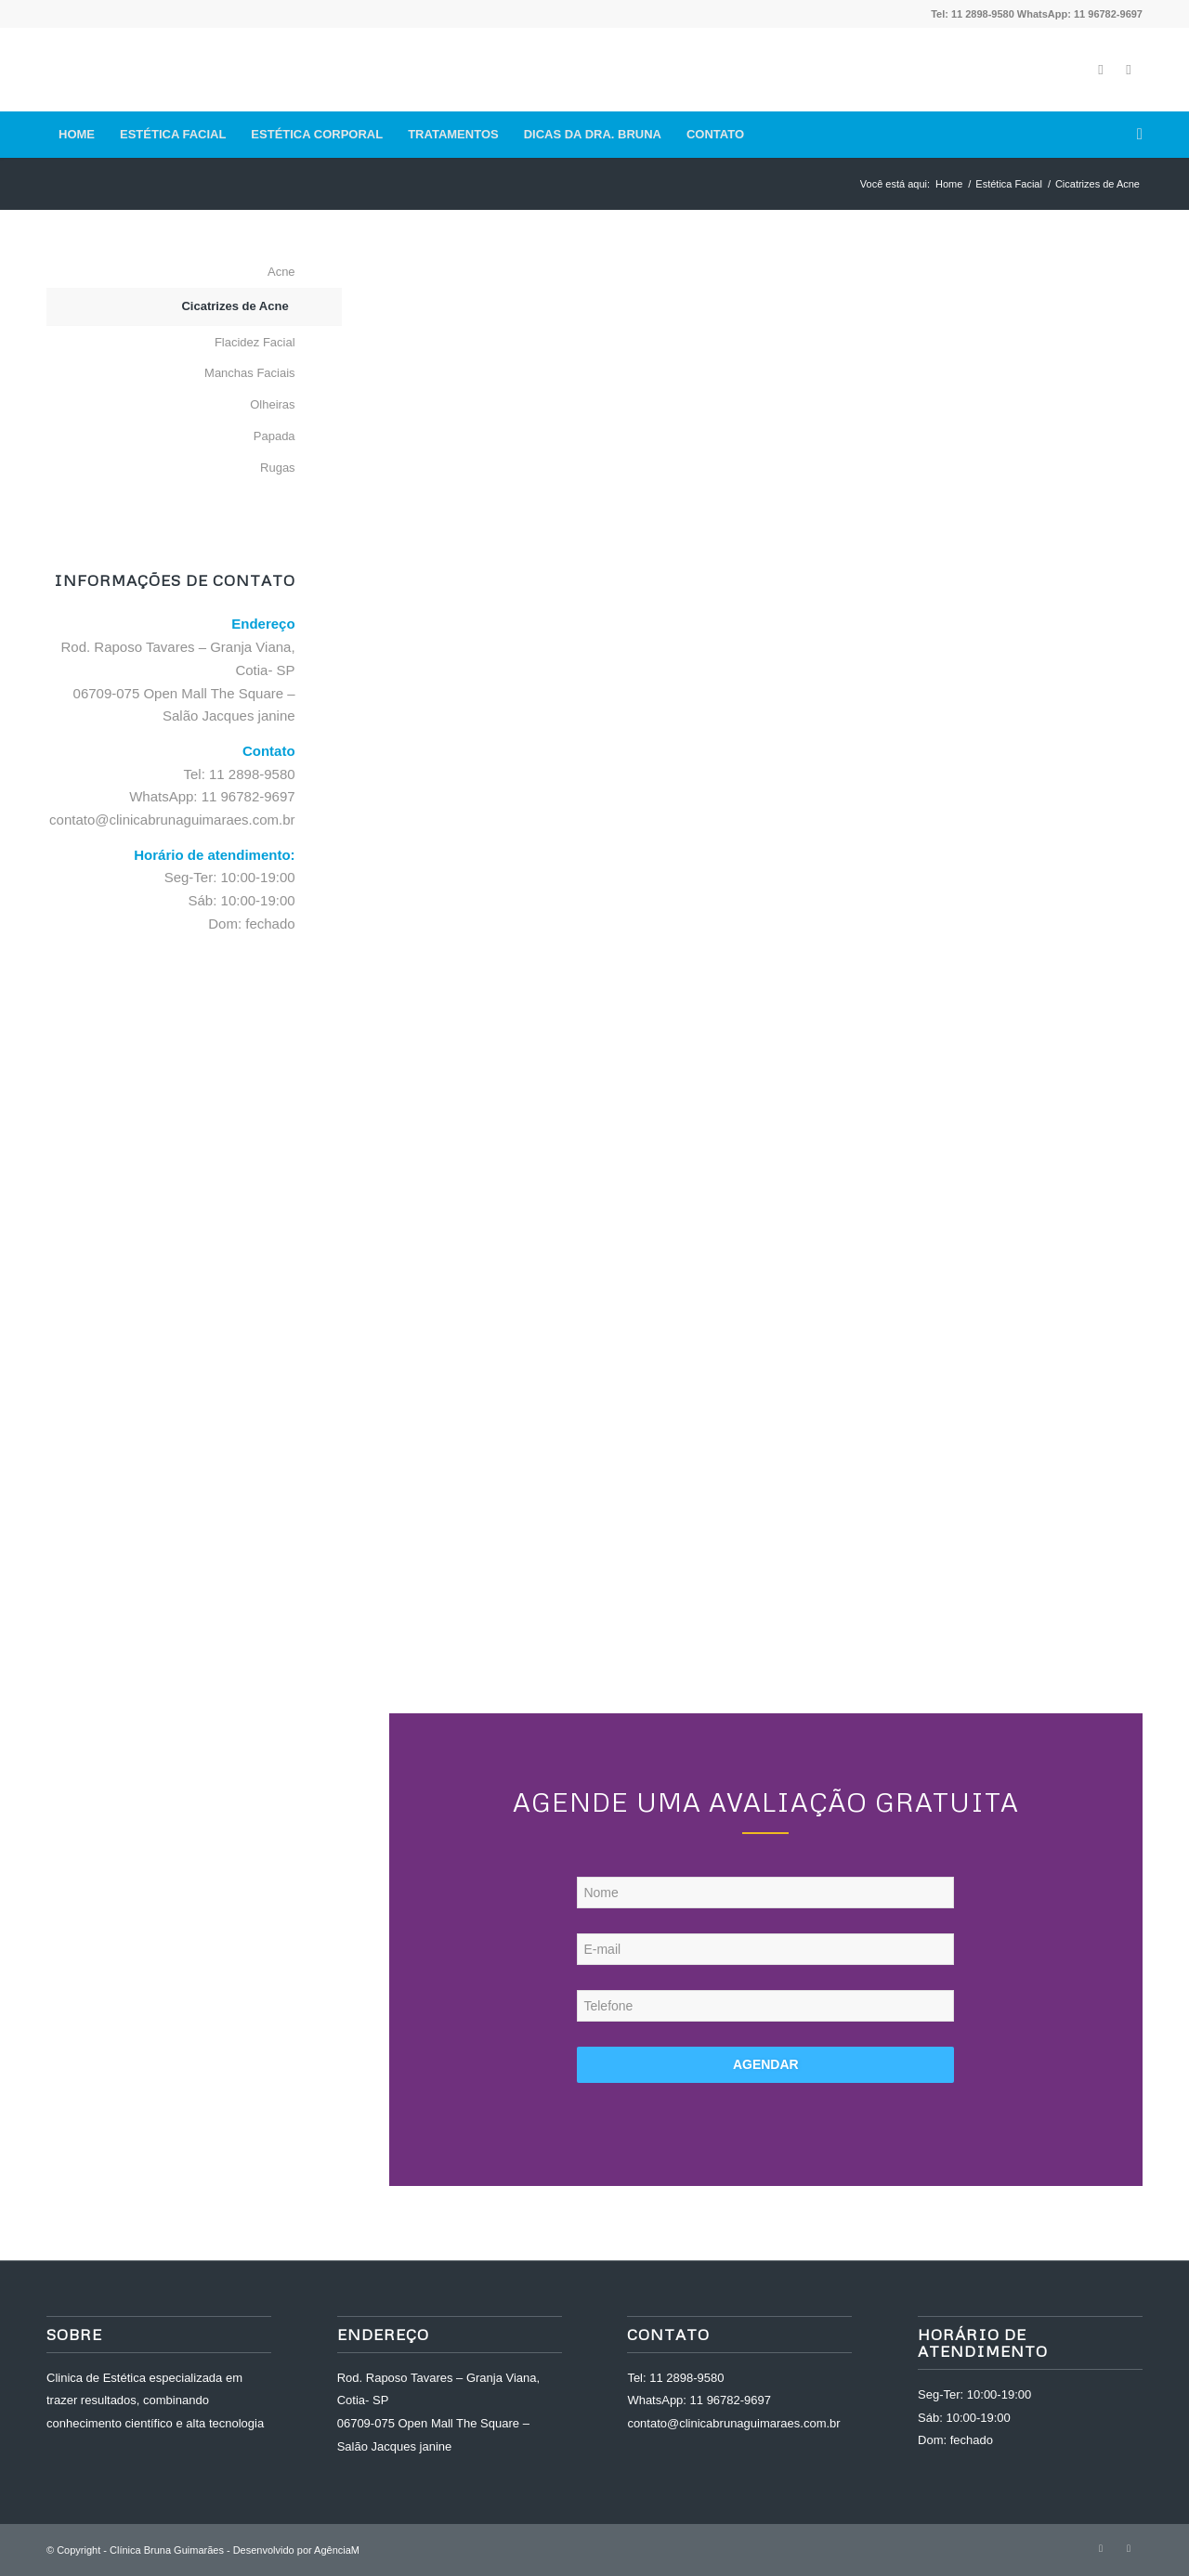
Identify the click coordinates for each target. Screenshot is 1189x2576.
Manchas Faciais (249, 373)
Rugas (277, 468)
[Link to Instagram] (1129, 70)
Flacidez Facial (255, 342)
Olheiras (272, 404)
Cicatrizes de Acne (234, 306)
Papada (274, 436)
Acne (281, 272)
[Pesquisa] (1134, 134)
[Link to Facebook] (1101, 70)
